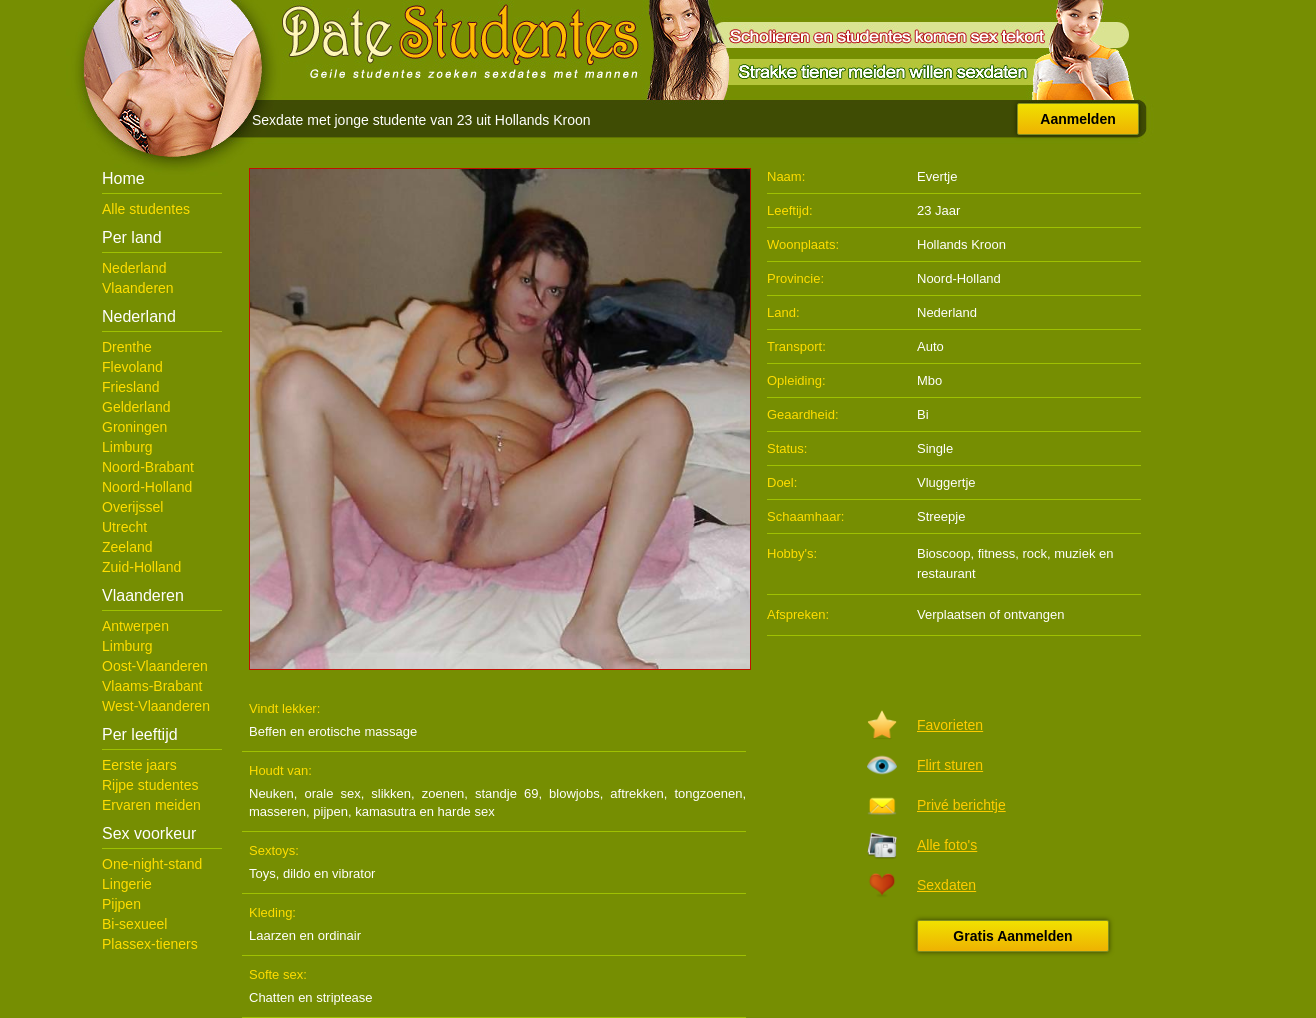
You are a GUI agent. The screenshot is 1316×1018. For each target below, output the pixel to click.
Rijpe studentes (150, 785)
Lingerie (127, 884)
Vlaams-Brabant (152, 686)
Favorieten (950, 725)
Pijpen (121, 904)
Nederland (134, 268)
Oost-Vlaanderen (155, 666)
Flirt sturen (950, 765)
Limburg (127, 447)
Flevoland (132, 367)
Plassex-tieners (150, 944)
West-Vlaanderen (156, 706)
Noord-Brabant (148, 467)
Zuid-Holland (141, 567)
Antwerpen (135, 626)
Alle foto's (947, 845)
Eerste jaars (139, 765)
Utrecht (124, 527)
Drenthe (127, 347)
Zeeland (127, 547)
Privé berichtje (961, 805)
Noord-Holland (147, 487)
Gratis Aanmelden (1012, 936)
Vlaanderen (138, 288)
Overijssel (132, 507)
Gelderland (136, 407)
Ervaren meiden (151, 805)
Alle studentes (146, 209)
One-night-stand (152, 864)
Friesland (131, 387)
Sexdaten (946, 885)
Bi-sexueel (134, 924)
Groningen (134, 427)
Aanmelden (1077, 119)
